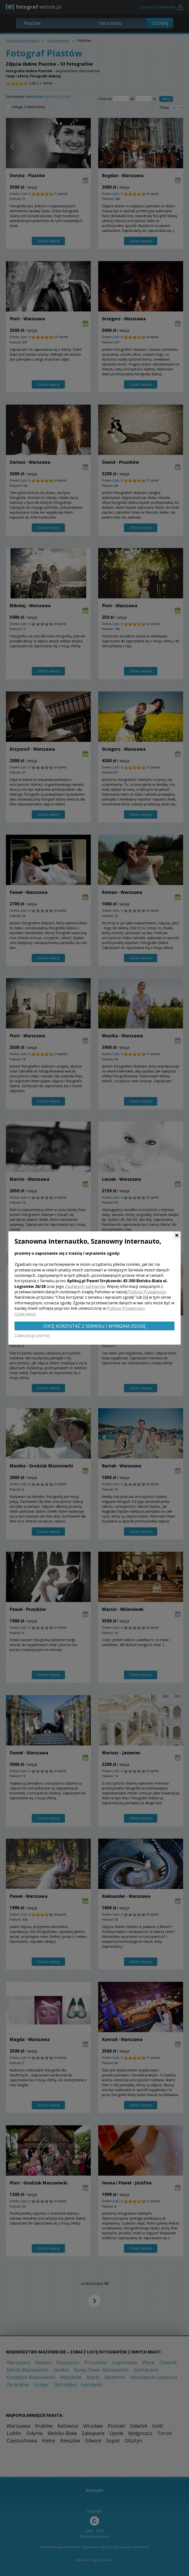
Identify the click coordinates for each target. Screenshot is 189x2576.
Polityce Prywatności (147, 1292)
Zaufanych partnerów (85, 1286)
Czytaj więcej (25, 1314)
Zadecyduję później (32, 1335)
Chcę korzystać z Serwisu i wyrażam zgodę (94, 1326)
